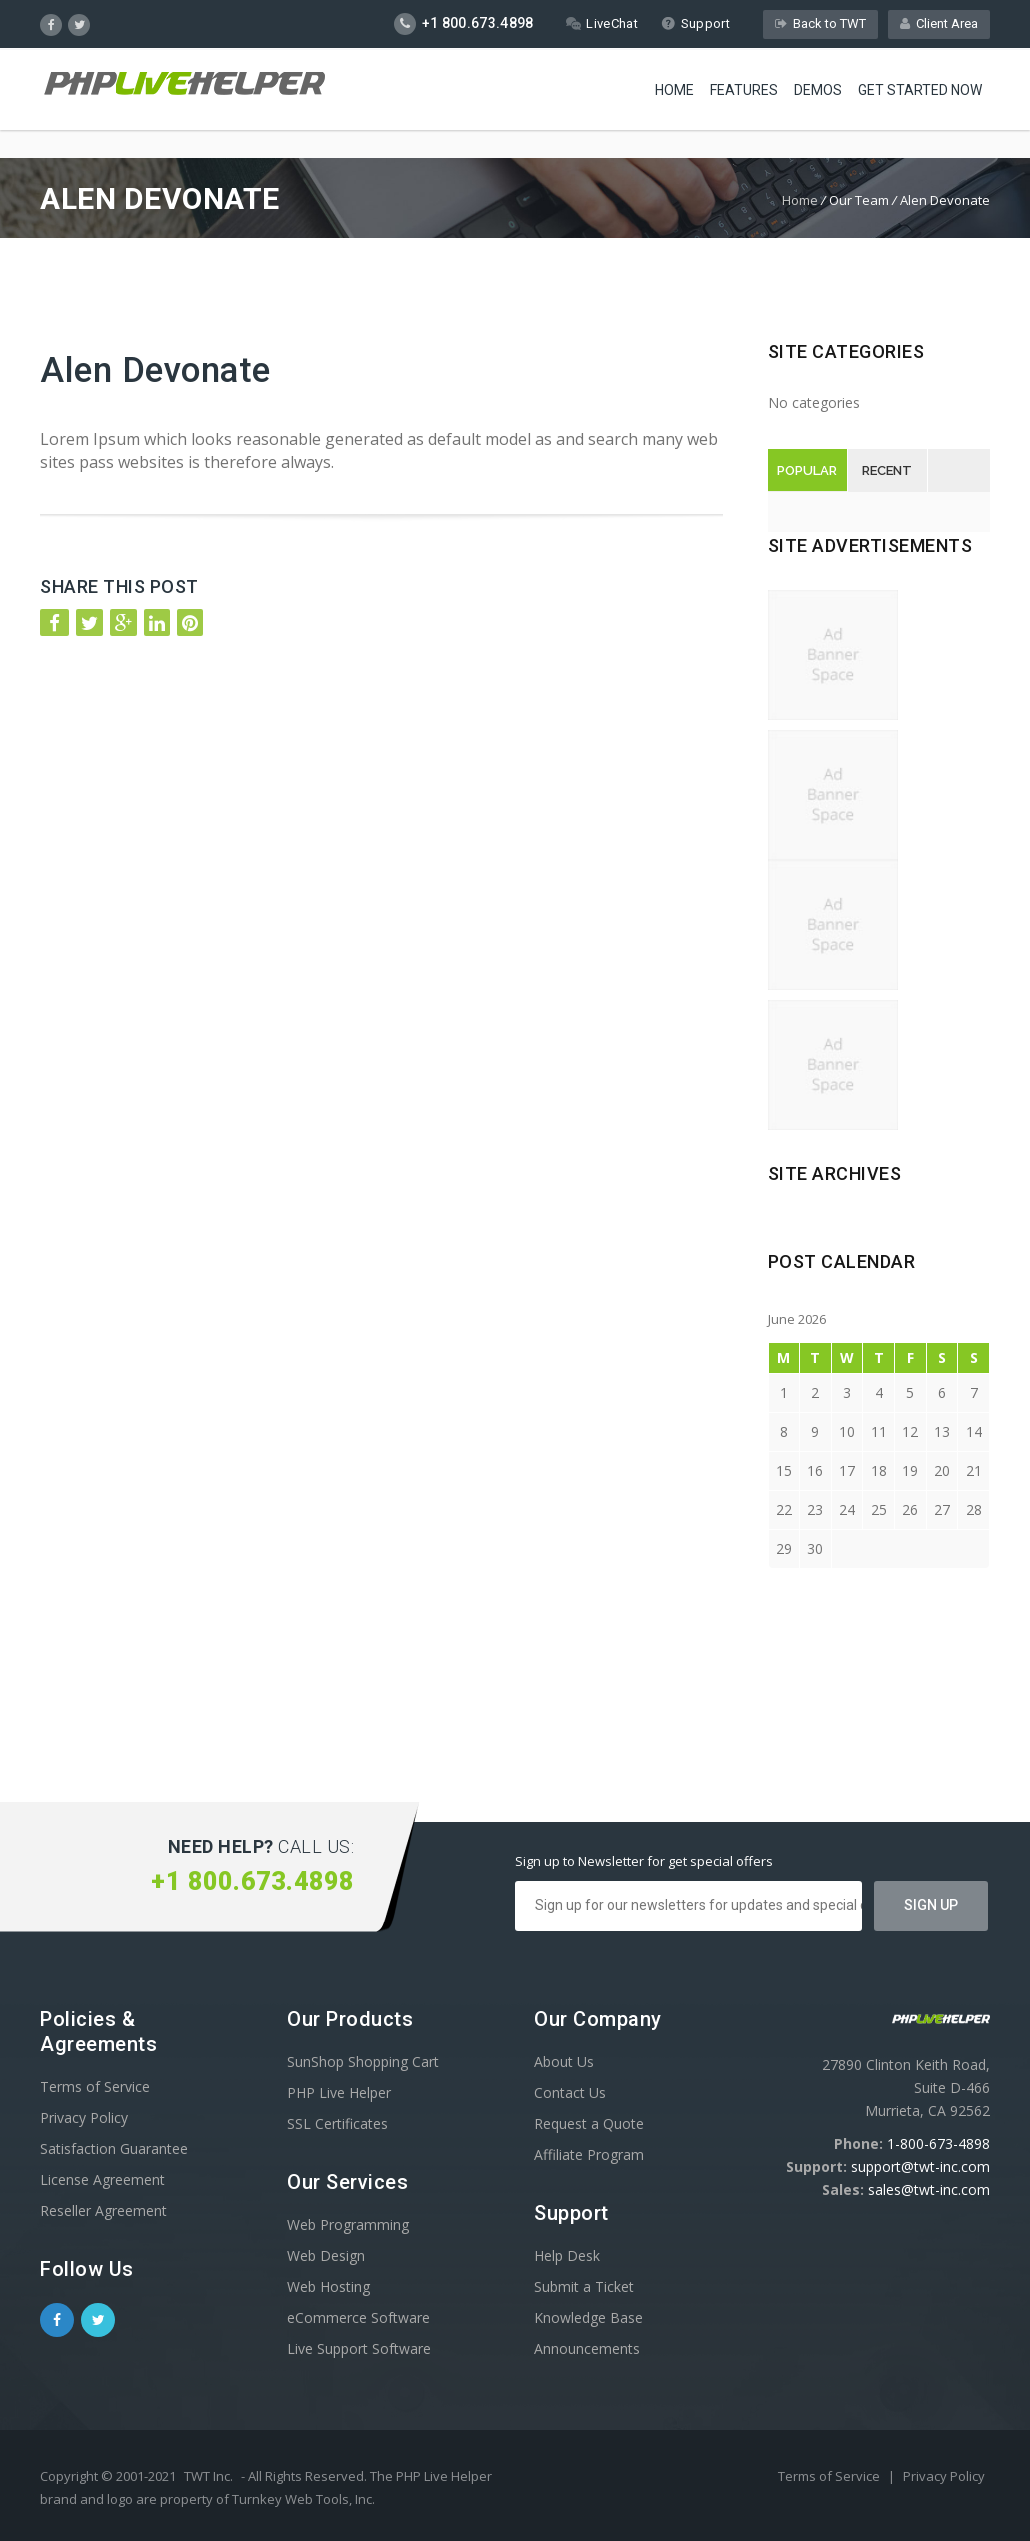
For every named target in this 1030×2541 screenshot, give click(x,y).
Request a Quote (589, 2123)
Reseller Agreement (103, 2210)
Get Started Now (920, 90)
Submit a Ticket (584, 2286)
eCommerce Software (358, 2317)
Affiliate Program (589, 2154)
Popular (807, 470)
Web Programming (348, 2224)
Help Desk (567, 2255)
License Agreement (102, 2179)
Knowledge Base (588, 2317)
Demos (818, 90)
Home (674, 90)
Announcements (587, 2348)
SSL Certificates (337, 2123)
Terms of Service (95, 2086)
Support (695, 23)
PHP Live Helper (339, 2092)
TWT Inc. (208, 2476)
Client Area (939, 23)
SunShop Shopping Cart (363, 2061)
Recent (887, 470)
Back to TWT (820, 23)
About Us (564, 2061)
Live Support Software (359, 2348)
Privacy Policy (84, 2117)
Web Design (326, 2255)
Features (744, 90)
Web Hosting (328, 2286)
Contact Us (570, 2092)
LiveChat (601, 23)
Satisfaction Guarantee (114, 2148)
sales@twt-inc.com (929, 2189)
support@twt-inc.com (920, 2166)
